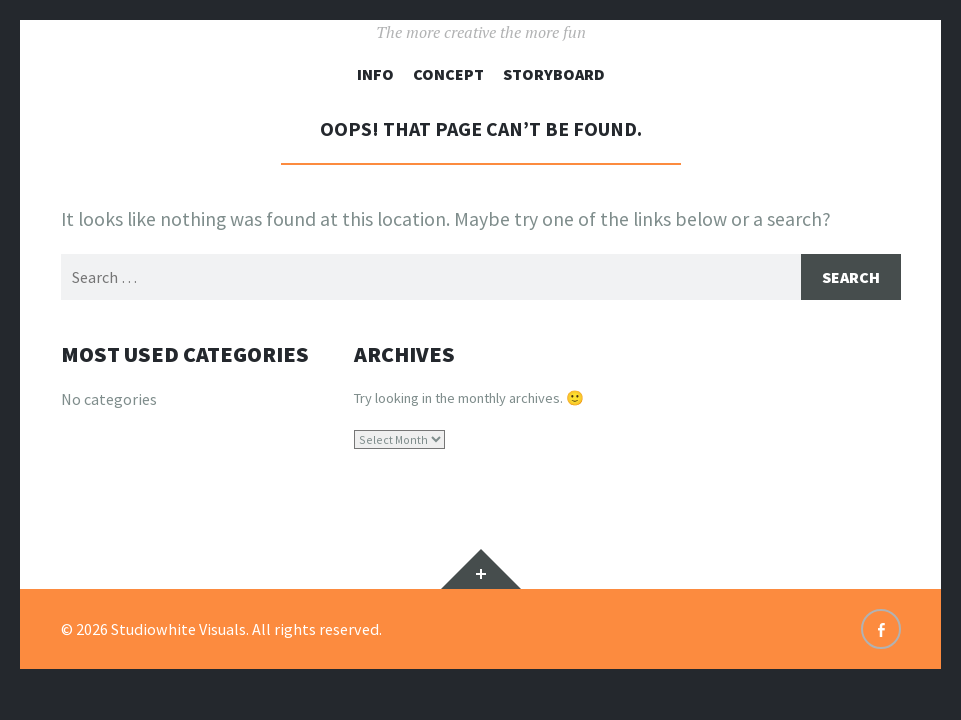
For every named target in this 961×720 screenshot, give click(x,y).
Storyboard (554, 74)
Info (375, 74)
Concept (448, 74)
